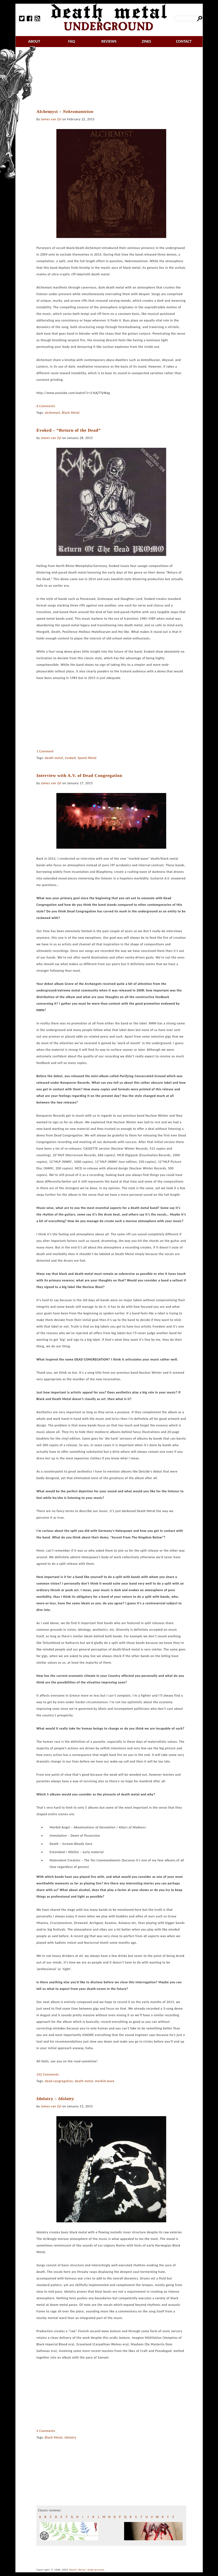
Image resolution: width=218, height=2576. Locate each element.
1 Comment (45, 751)
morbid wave (104, 2081)
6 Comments (45, 406)
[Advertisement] (113, 78)
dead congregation (59, 2081)
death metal (54, 758)
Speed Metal (87, 758)
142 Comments (47, 2074)
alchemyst (52, 413)
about (34, 41)
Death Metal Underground (86, 2569)
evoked (70, 758)
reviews (109, 41)
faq (71, 41)
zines (146, 41)
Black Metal (71, 413)
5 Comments (45, 2431)
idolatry (70, 2437)
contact (184, 41)
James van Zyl (51, 119)
